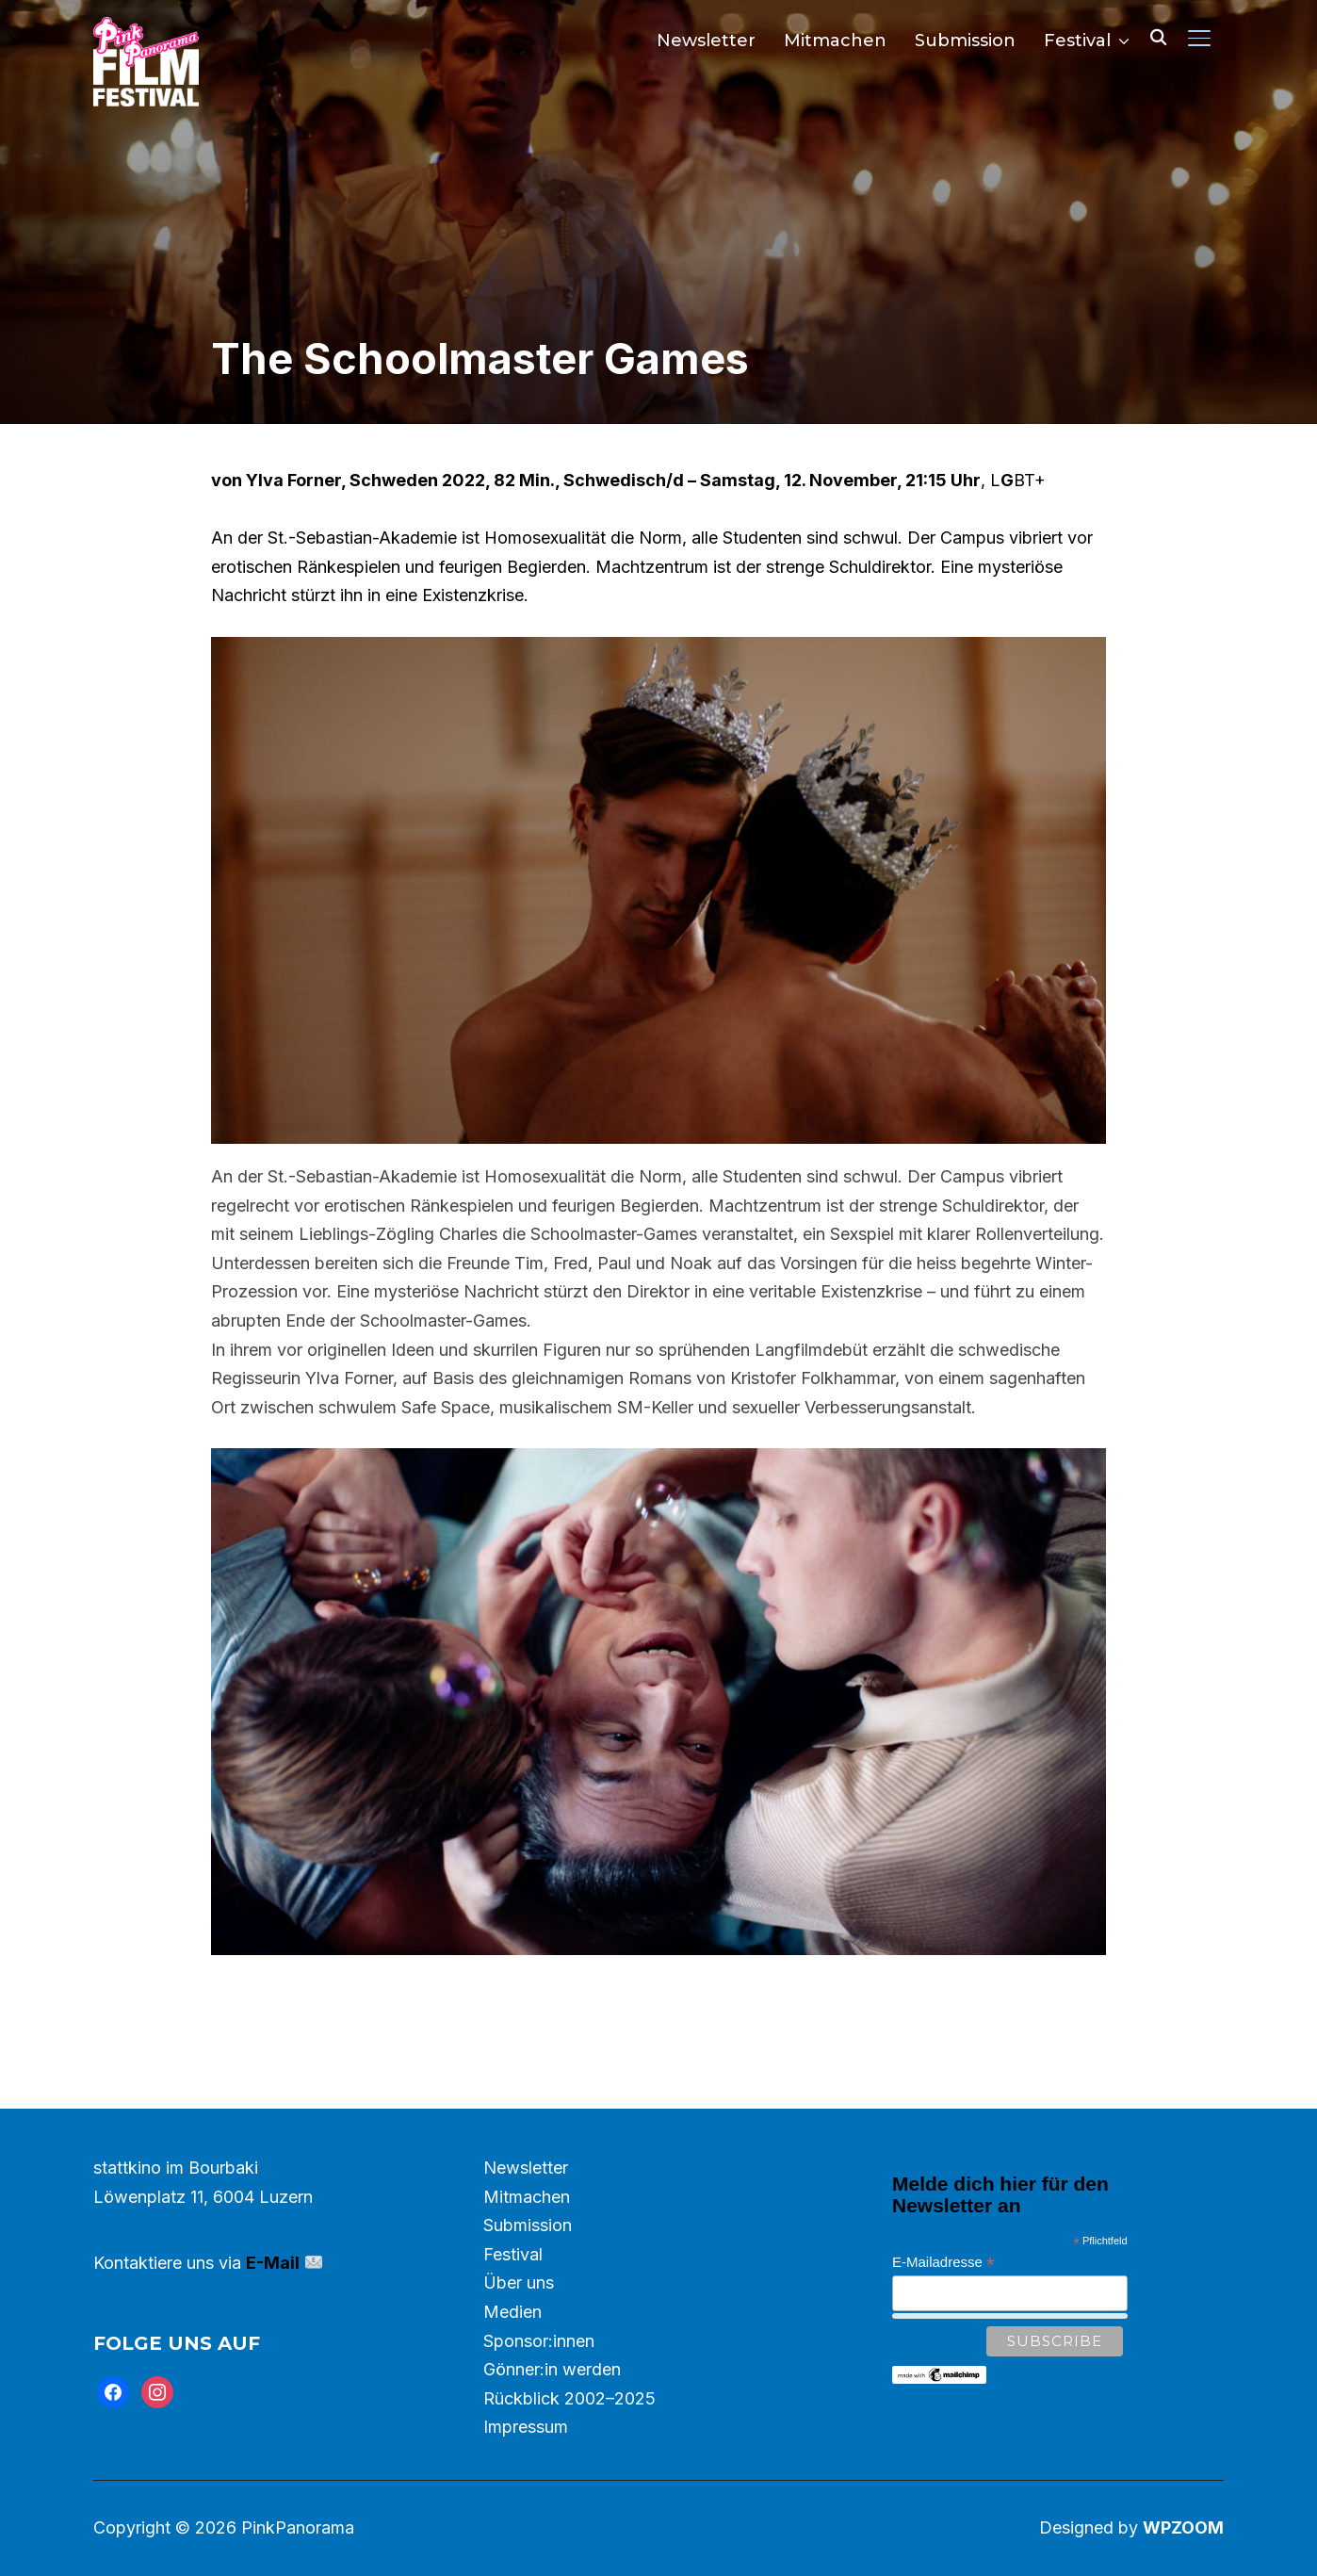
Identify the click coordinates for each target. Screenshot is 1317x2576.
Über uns (518, 2282)
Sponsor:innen (538, 2341)
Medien (512, 2312)
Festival (1077, 40)
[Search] (1158, 36)
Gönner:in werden (552, 2369)
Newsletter (706, 40)
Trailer (659, 1999)
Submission (965, 40)
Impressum (525, 2427)
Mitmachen (835, 40)
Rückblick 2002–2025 (569, 2398)
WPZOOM (1183, 2527)
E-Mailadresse (943, 2263)
